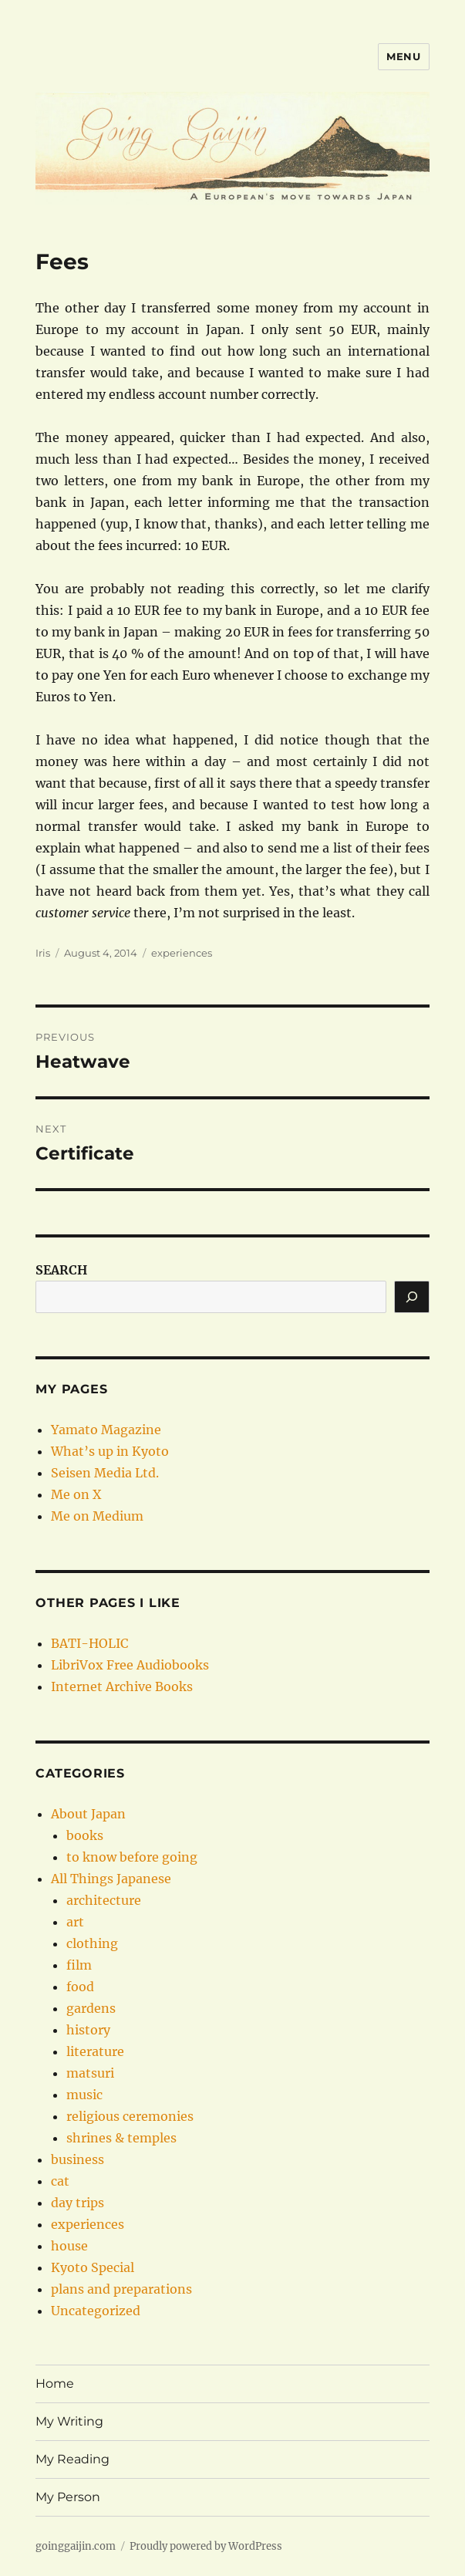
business (77, 2159)
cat (60, 2181)
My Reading (72, 2459)
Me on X (76, 1494)
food (80, 1986)
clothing (92, 1943)
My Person (67, 2497)
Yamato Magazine (106, 1429)
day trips (77, 2202)
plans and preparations (121, 2289)
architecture (103, 1900)
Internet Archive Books (122, 1686)
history (88, 2030)
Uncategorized (95, 2310)
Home (54, 2383)
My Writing (69, 2421)
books (84, 1835)
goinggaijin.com (75, 2546)
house (69, 2246)
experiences (181, 953)
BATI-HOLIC (89, 1643)
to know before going (131, 1857)
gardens (91, 2008)
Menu (403, 56)
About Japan (88, 1813)
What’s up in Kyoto (110, 1451)
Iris (42, 953)
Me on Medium (97, 1516)
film (79, 1965)
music (84, 2094)
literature (95, 2051)
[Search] (412, 1297)
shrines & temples (121, 2138)
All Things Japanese (111, 1878)
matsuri (90, 2073)
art (75, 1921)
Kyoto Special (92, 2267)
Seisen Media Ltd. (105, 1472)
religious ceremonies (130, 2116)
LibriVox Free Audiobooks (130, 1665)
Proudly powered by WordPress (206, 2546)
